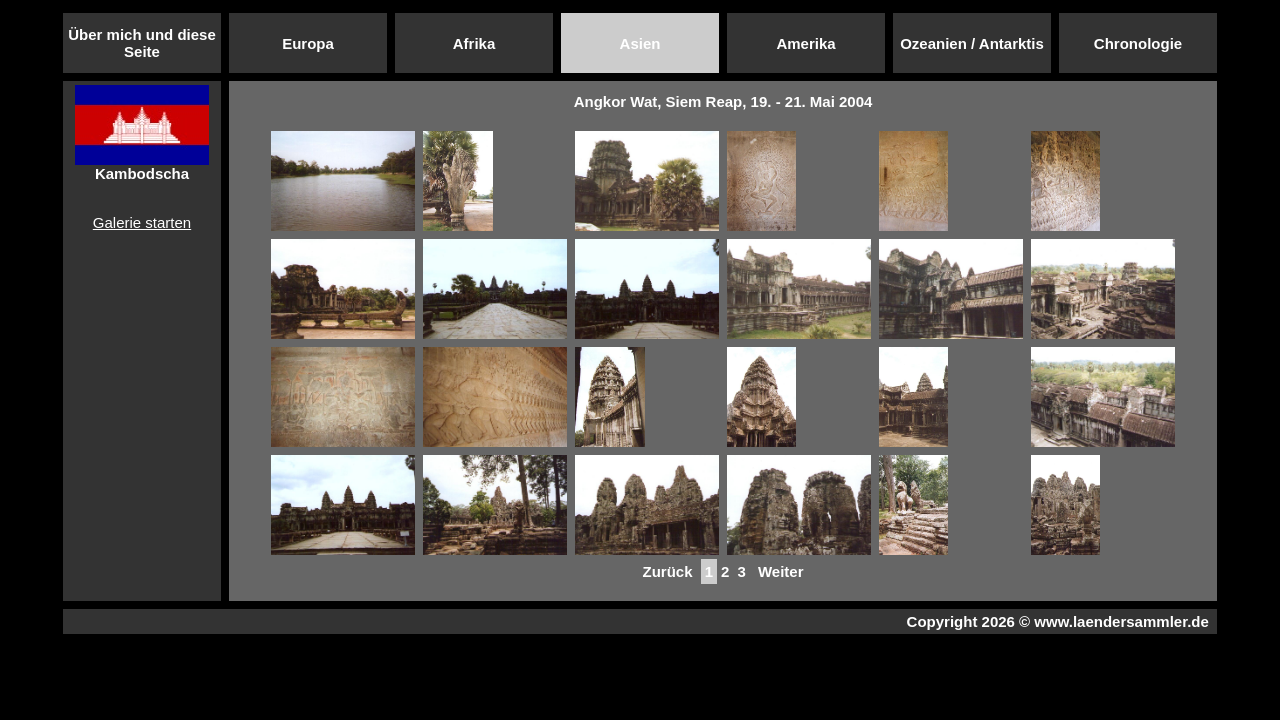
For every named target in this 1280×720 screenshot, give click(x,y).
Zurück (667, 571)
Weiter (781, 571)
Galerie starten (142, 222)
